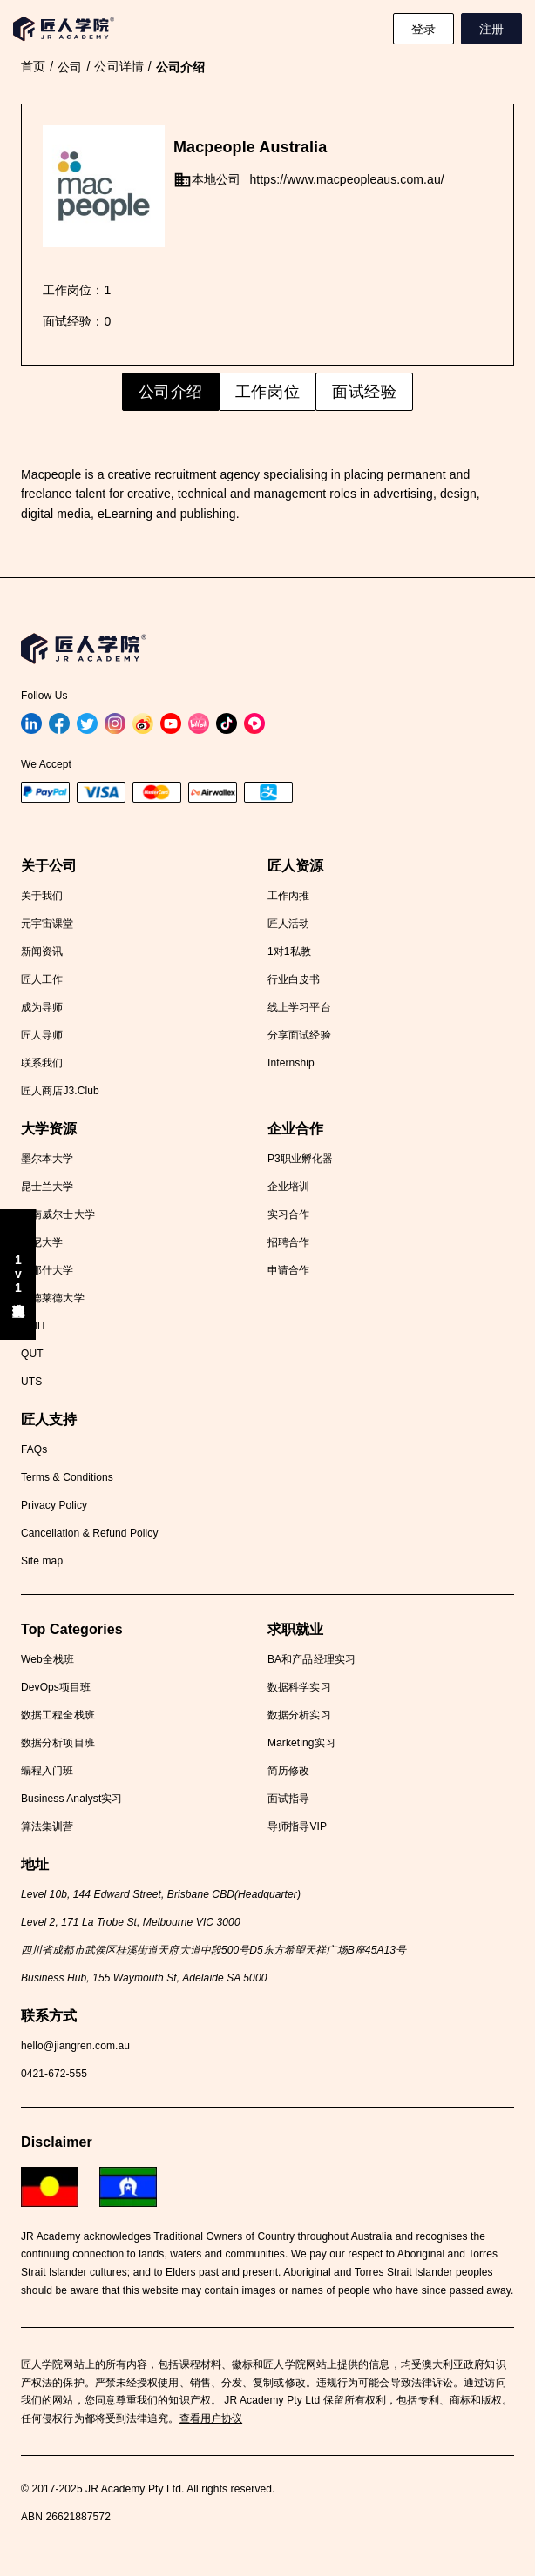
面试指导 (288, 1798)
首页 (33, 66)
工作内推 (288, 896)
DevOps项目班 (56, 1687)
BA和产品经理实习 (312, 1659)
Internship (291, 1063)
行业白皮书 (294, 979)
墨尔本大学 (47, 1158)
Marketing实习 (301, 1743)
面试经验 (364, 391)
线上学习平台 (299, 1007)
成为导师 (42, 1007)
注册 (491, 29)
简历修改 (288, 1771)
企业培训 (288, 1186)
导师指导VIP (297, 1826)
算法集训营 (47, 1826)
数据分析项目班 (58, 1743)
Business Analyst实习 (72, 1798)
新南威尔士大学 (58, 1214)
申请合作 (288, 1270)
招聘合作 (288, 1242)
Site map (42, 1561)
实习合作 (288, 1214)
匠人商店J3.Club (60, 1091)
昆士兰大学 (47, 1186)
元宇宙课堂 (47, 923)
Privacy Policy (54, 1505)
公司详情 (118, 66)
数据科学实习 (299, 1687)
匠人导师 (42, 1035)
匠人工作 (42, 979)
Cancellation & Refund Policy (90, 1533)
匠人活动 (288, 923)
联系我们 (42, 1063)
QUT (32, 1354)
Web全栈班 (47, 1659)
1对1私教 (289, 951)
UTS (31, 1381)
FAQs (34, 1449)
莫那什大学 (47, 1270)
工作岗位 (267, 391)
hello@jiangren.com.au (75, 2046)
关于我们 (42, 896)
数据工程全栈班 (58, 1715)
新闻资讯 (42, 951)
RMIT (34, 1326)
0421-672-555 (54, 2073)
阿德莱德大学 (53, 1298)
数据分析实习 (299, 1715)
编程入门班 (47, 1771)
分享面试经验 (299, 1035)
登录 (423, 29)
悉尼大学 (42, 1242)
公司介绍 (171, 391)
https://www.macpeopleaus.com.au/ (346, 179)
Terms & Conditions (67, 1477)
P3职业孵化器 (300, 1158)
